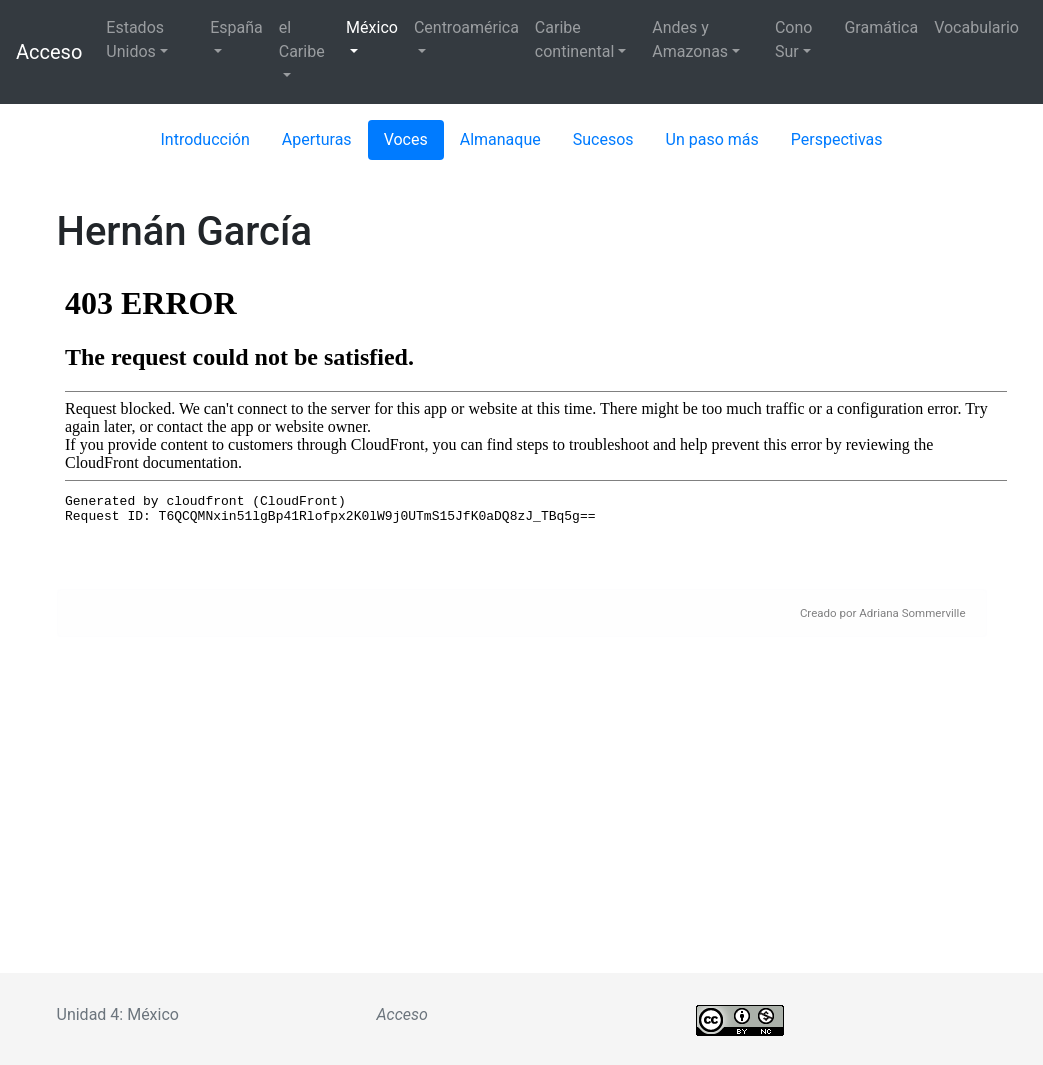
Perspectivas (837, 139)
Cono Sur (794, 39)
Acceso (49, 52)
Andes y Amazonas (690, 39)
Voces (406, 139)
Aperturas (317, 139)
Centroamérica (466, 27)
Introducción (205, 139)
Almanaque (500, 139)
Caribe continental (574, 39)
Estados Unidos (135, 39)
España (236, 27)
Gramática (881, 27)
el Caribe (302, 39)
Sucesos (603, 139)
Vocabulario (976, 27)
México (372, 27)
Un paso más (712, 139)
